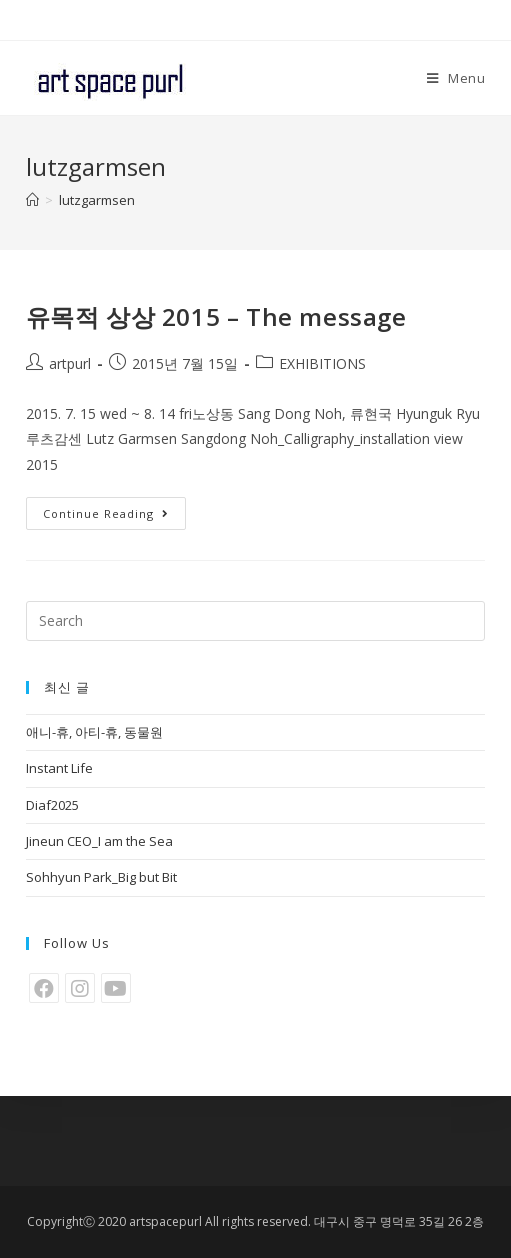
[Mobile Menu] (456, 78)
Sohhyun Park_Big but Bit (101, 877)
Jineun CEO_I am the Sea (99, 841)
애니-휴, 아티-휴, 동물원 (94, 732)
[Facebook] (44, 988)
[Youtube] (116, 988)
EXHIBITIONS (322, 363)
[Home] (32, 200)
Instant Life (59, 768)
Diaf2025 (52, 805)
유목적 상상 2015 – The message (216, 316)
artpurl (70, 363)
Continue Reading (106, 513)
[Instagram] (80, 988)
